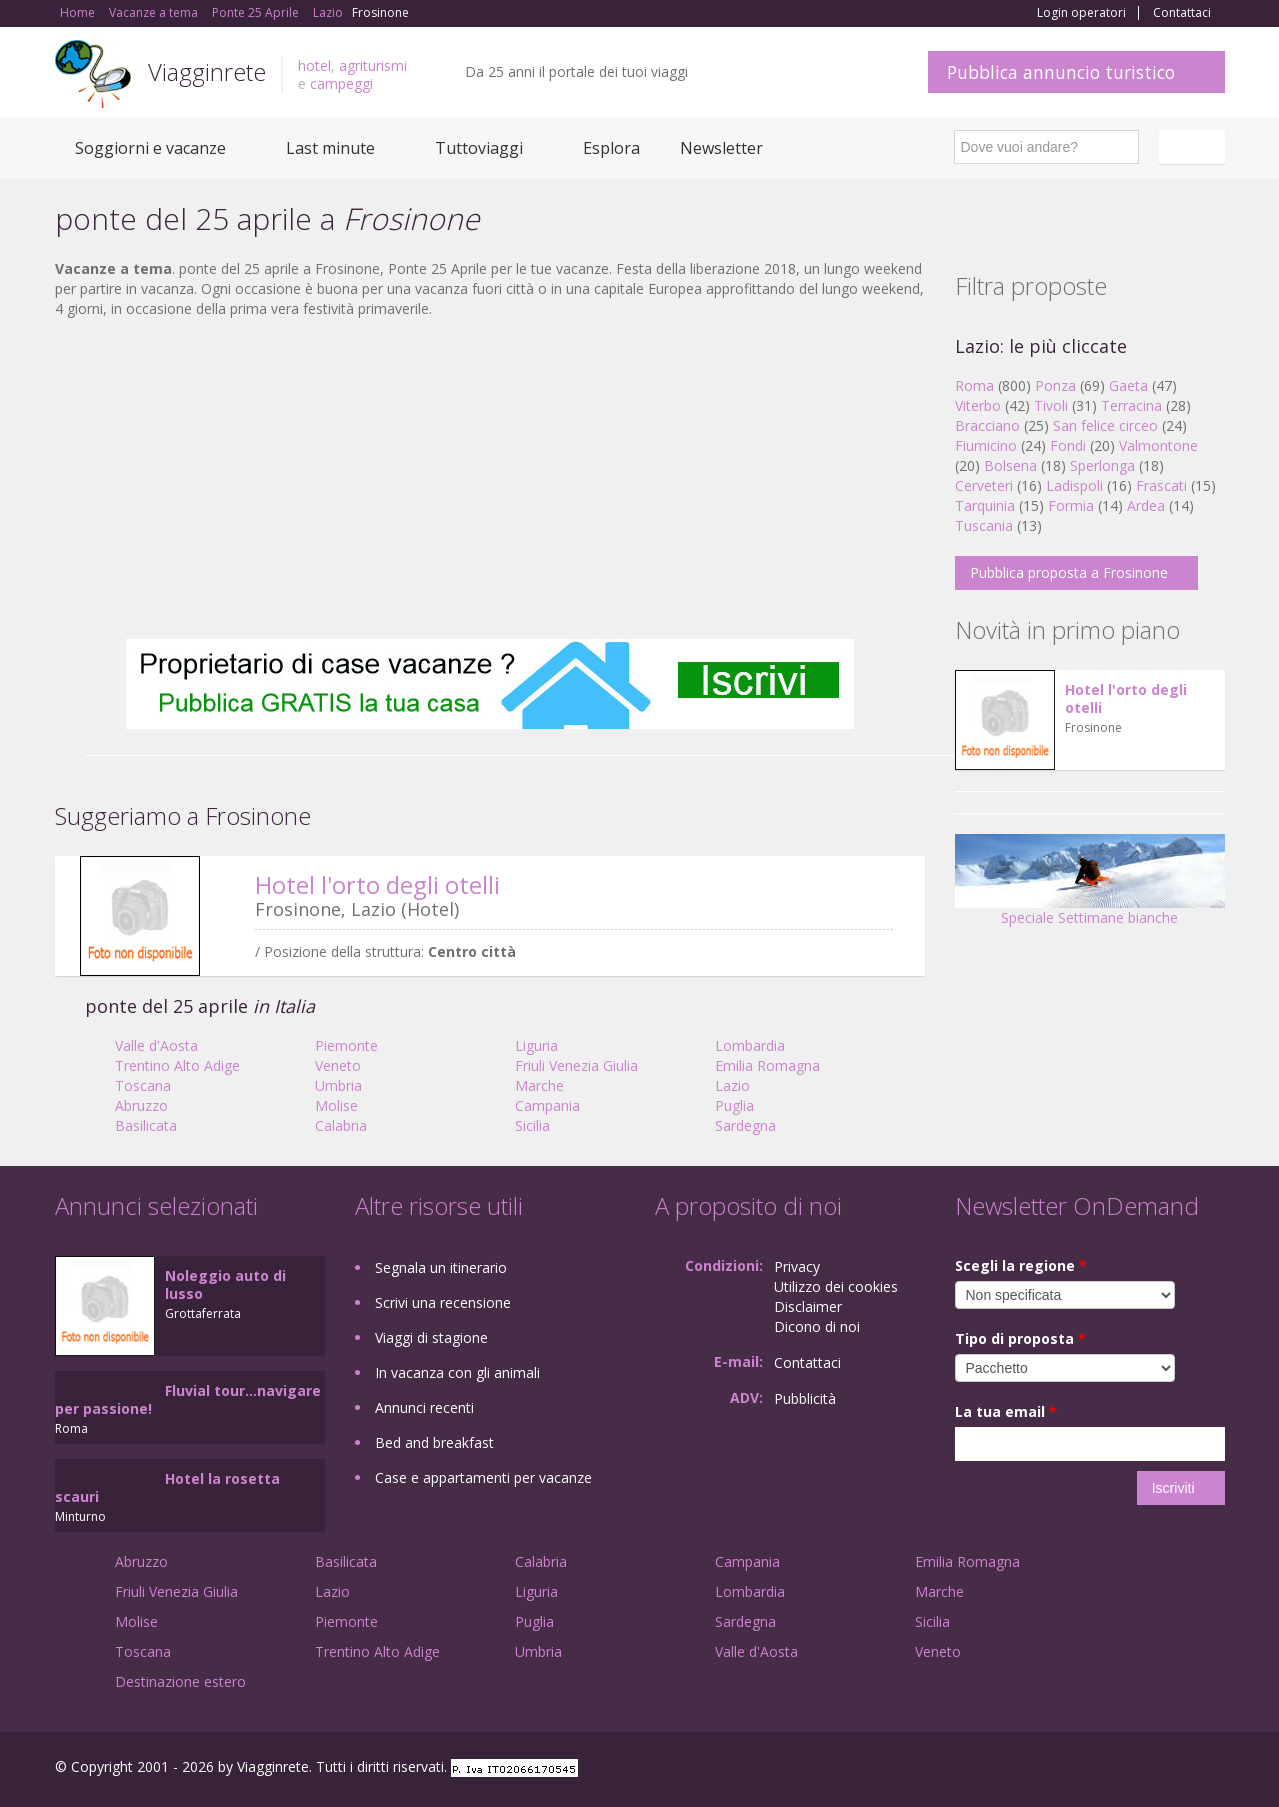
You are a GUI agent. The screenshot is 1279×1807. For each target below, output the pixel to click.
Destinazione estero (180, 1681)
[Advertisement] (490, 479)
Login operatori (1081, 13)
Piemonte (346, 1045)
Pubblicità (805, 1398)
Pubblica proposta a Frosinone (1069, 572)
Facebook (1074, 1769)
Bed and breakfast (434, 1442)
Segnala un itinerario (441, 1267)
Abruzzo (141, 1105)
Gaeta (1128, 385)
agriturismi (373, 65)
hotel (314, 65)
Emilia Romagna (767, 1065)
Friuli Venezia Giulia (576, 1065)
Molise (336, 1105)
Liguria (536, 1045)
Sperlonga (1102, 465)
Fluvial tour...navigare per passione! (188, 1399)
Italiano (1195, 147)
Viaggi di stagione (431, 1337)
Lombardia (750, 1045)
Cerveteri (984, 485)
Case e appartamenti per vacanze (483, 1477)
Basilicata (146, 1125)
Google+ (1117, 1769)
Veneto (338, 1065)
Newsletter (721, 148)
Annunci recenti (424, 1407)
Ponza (1055, 385)
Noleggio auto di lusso (225, 1284)
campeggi (341, 83)
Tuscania (984, 525)
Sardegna (745, 1125)
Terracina (1131, 405)
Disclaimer (808, 1306)
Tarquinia (985, 505)
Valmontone (1158, 445)
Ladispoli (1074, 485)
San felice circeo (1105, 425)
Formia (1071, 505)
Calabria (341, 1125)
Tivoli (1051, 405)
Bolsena (1010, 465)
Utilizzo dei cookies (836, 1286)
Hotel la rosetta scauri (167, 1487)
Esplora (611, 148)
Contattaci (1182, 13)
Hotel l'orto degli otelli (377, 884)
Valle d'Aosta (156, 1045)
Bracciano (987, 425)
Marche (539, 1085)
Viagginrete (207, 71)
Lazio (732, 1085)
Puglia (734, 1105)
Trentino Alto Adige (177, 1065)
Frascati (1161, 485)
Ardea (1146, 505)
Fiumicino (986, 445)
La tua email (1006, 1411)
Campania (547, 1105)
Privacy (797, 1266)
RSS (1214, 1769)
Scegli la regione (1021, 1265)
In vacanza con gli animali (457, 1372)
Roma (974, 385)
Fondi (1068, 445)
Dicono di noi (817, 1326)
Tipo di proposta (1020, 1338)
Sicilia (532, 1125)
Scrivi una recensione (443, 1302)
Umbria (338, 1085)
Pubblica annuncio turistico (1061, 72)
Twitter (1167, 1769)
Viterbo (978, 405)
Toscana (143, 1085)
